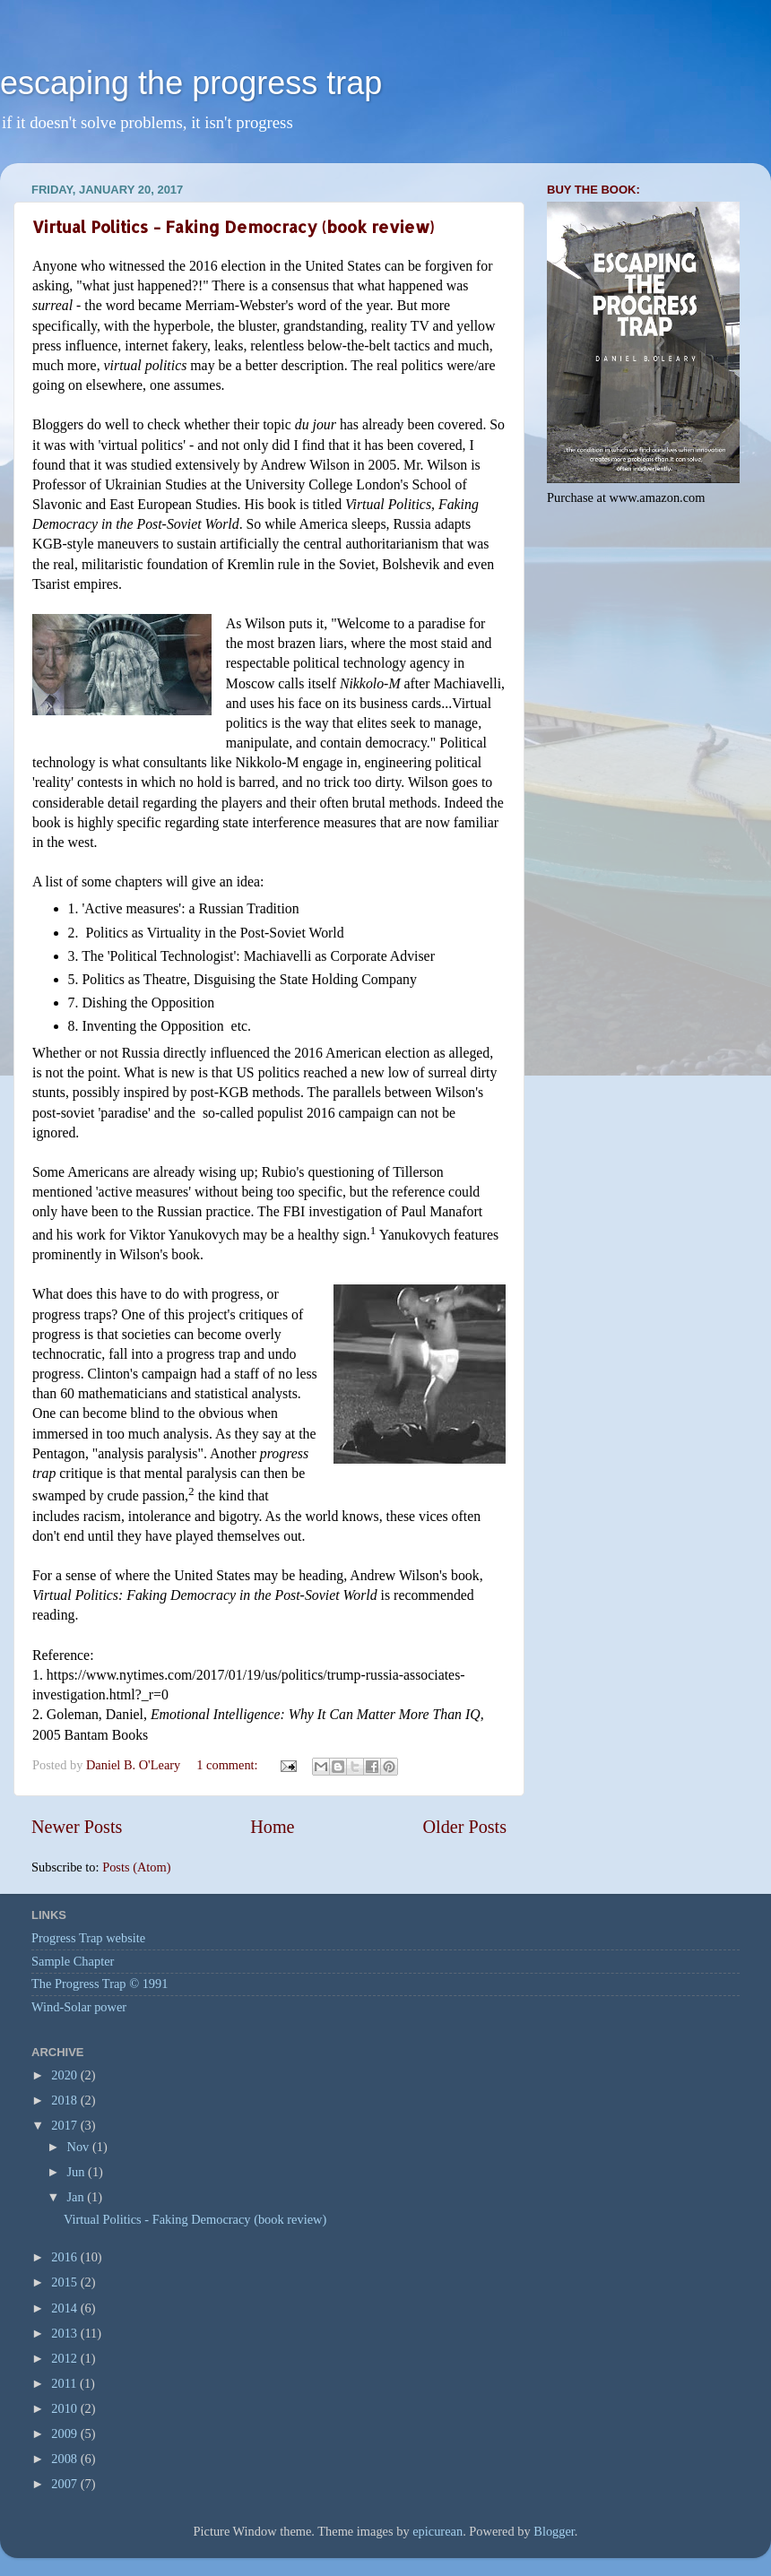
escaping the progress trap (191, 83)
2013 (65, 2333)
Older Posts (464, 1827)
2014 (65, 2308)
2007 (65, 2484)
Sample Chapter (72, 1961)
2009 (65, 2433)
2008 (65, 2458)
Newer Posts (76, 1827)
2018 (65, 2100)
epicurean (437, 2531)
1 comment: (228, 1765)
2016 (65, 2257)
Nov (79, 2146)
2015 (65, 2282)
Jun (78, 2172)
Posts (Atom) (136, 1867)
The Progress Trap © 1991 (99, 1983)
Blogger (554, 2531)
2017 (65, 2125)
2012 (65, 2358)
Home (272, 1827)
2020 (65, 2075)
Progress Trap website (88, 1938)
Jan (77, 2197)
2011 (65, 2383)
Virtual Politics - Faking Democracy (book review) (233, 226)
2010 (65, 2408)
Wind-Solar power (78, 2007)
